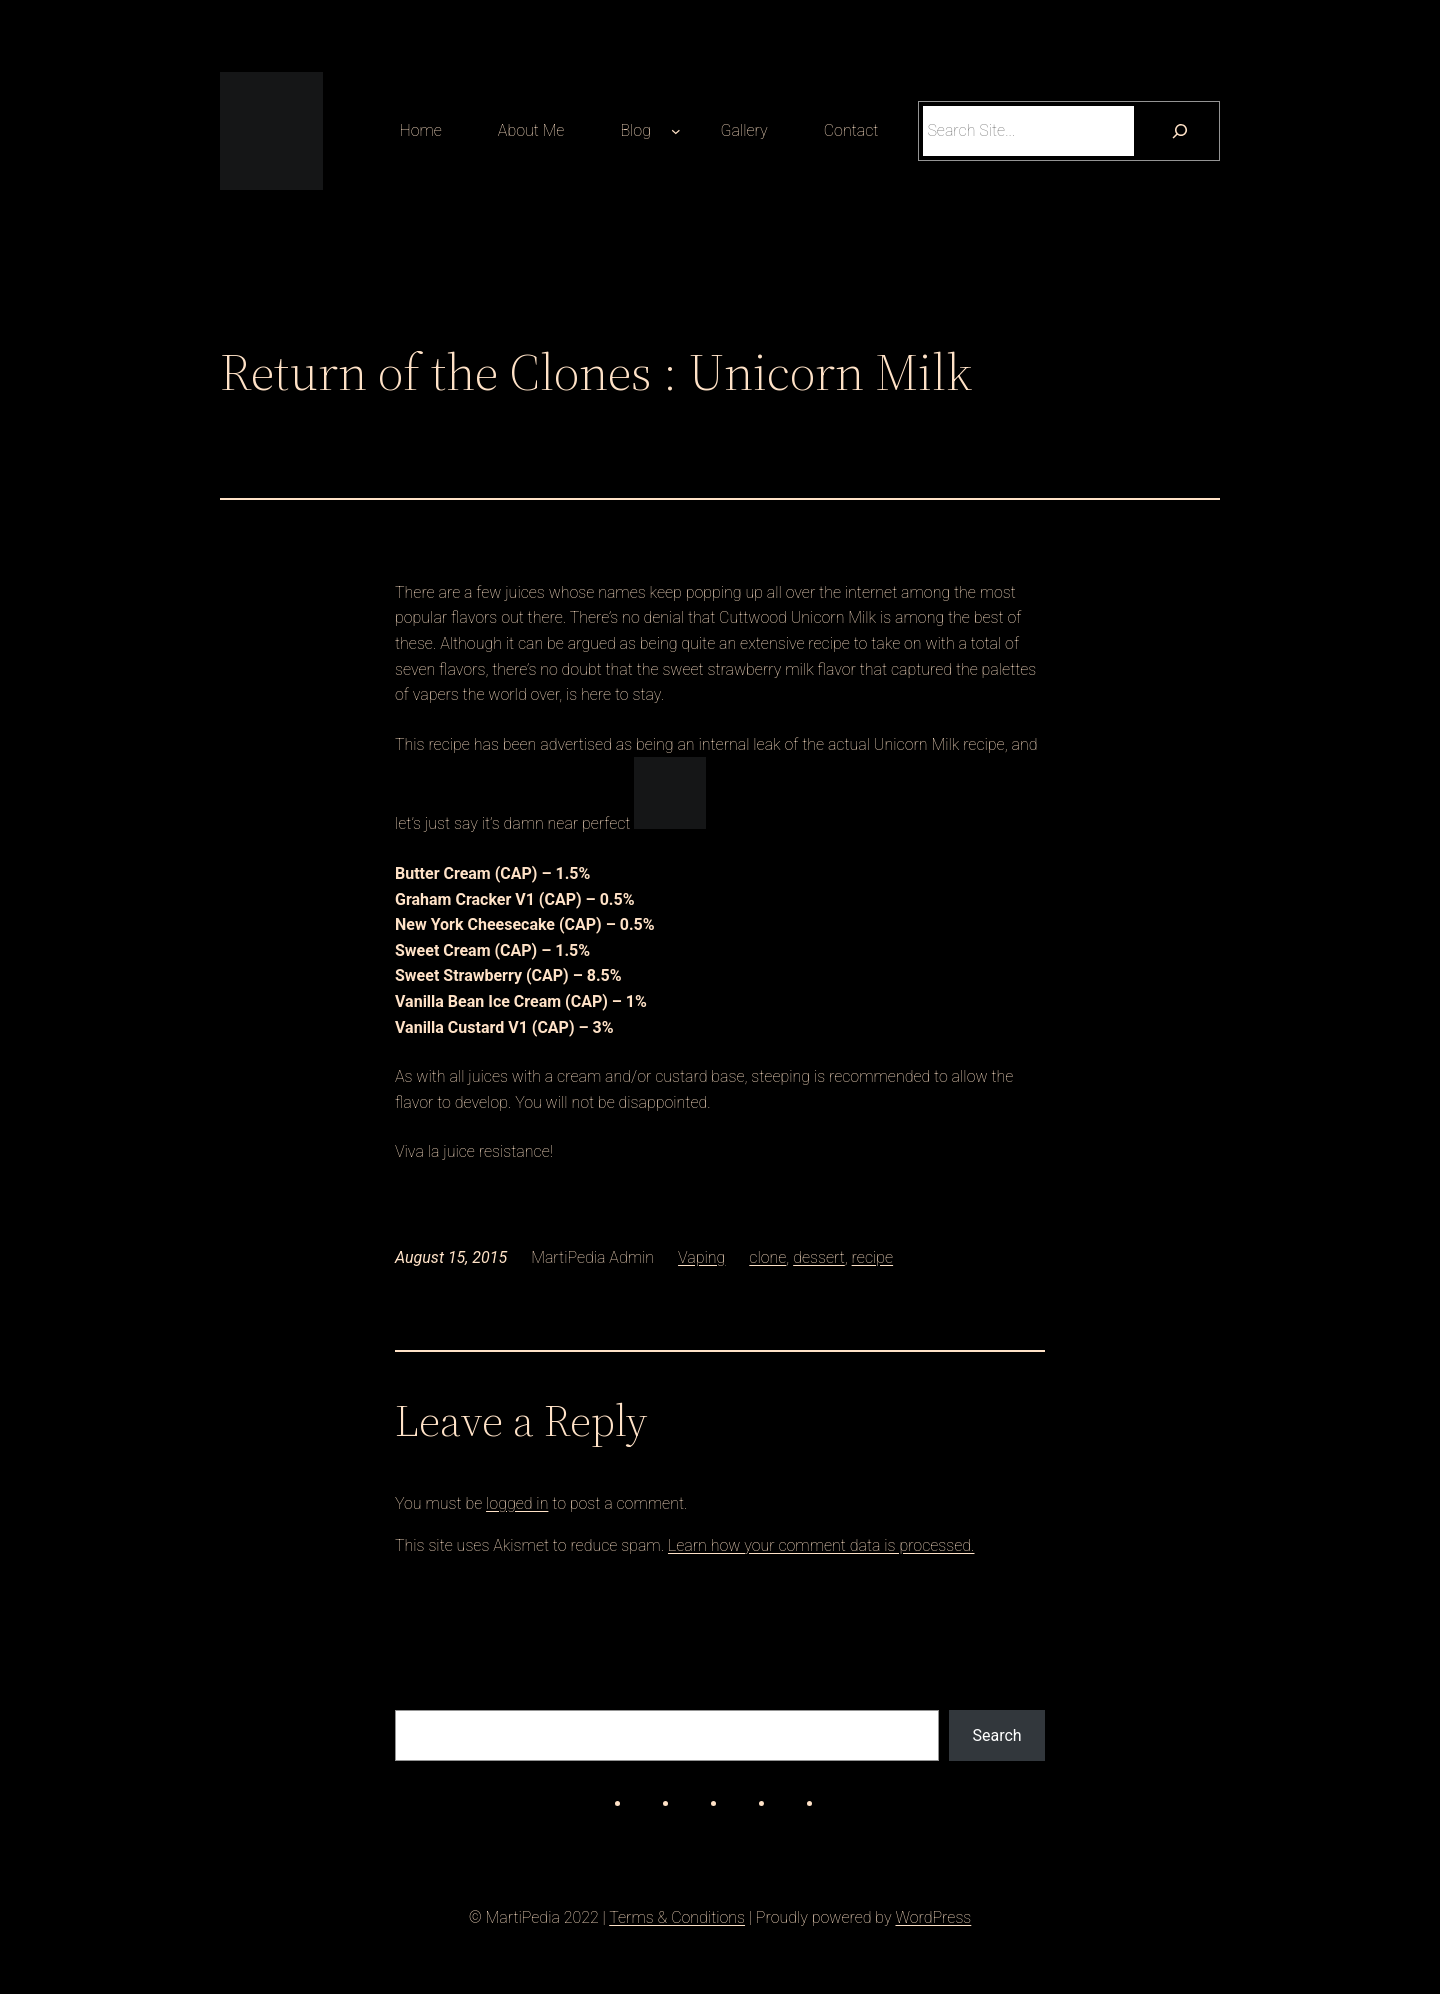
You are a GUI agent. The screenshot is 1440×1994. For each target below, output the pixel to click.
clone (767, 1257)
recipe (873, 1257)
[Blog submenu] (676, 131)
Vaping (701, 1257)
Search (997, 1735)
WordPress (933, 1917)
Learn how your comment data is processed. (821, 1545)
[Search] (1179, 130)
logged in (517, 1503)
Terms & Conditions (677, 1917)
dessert (819, 1257)
